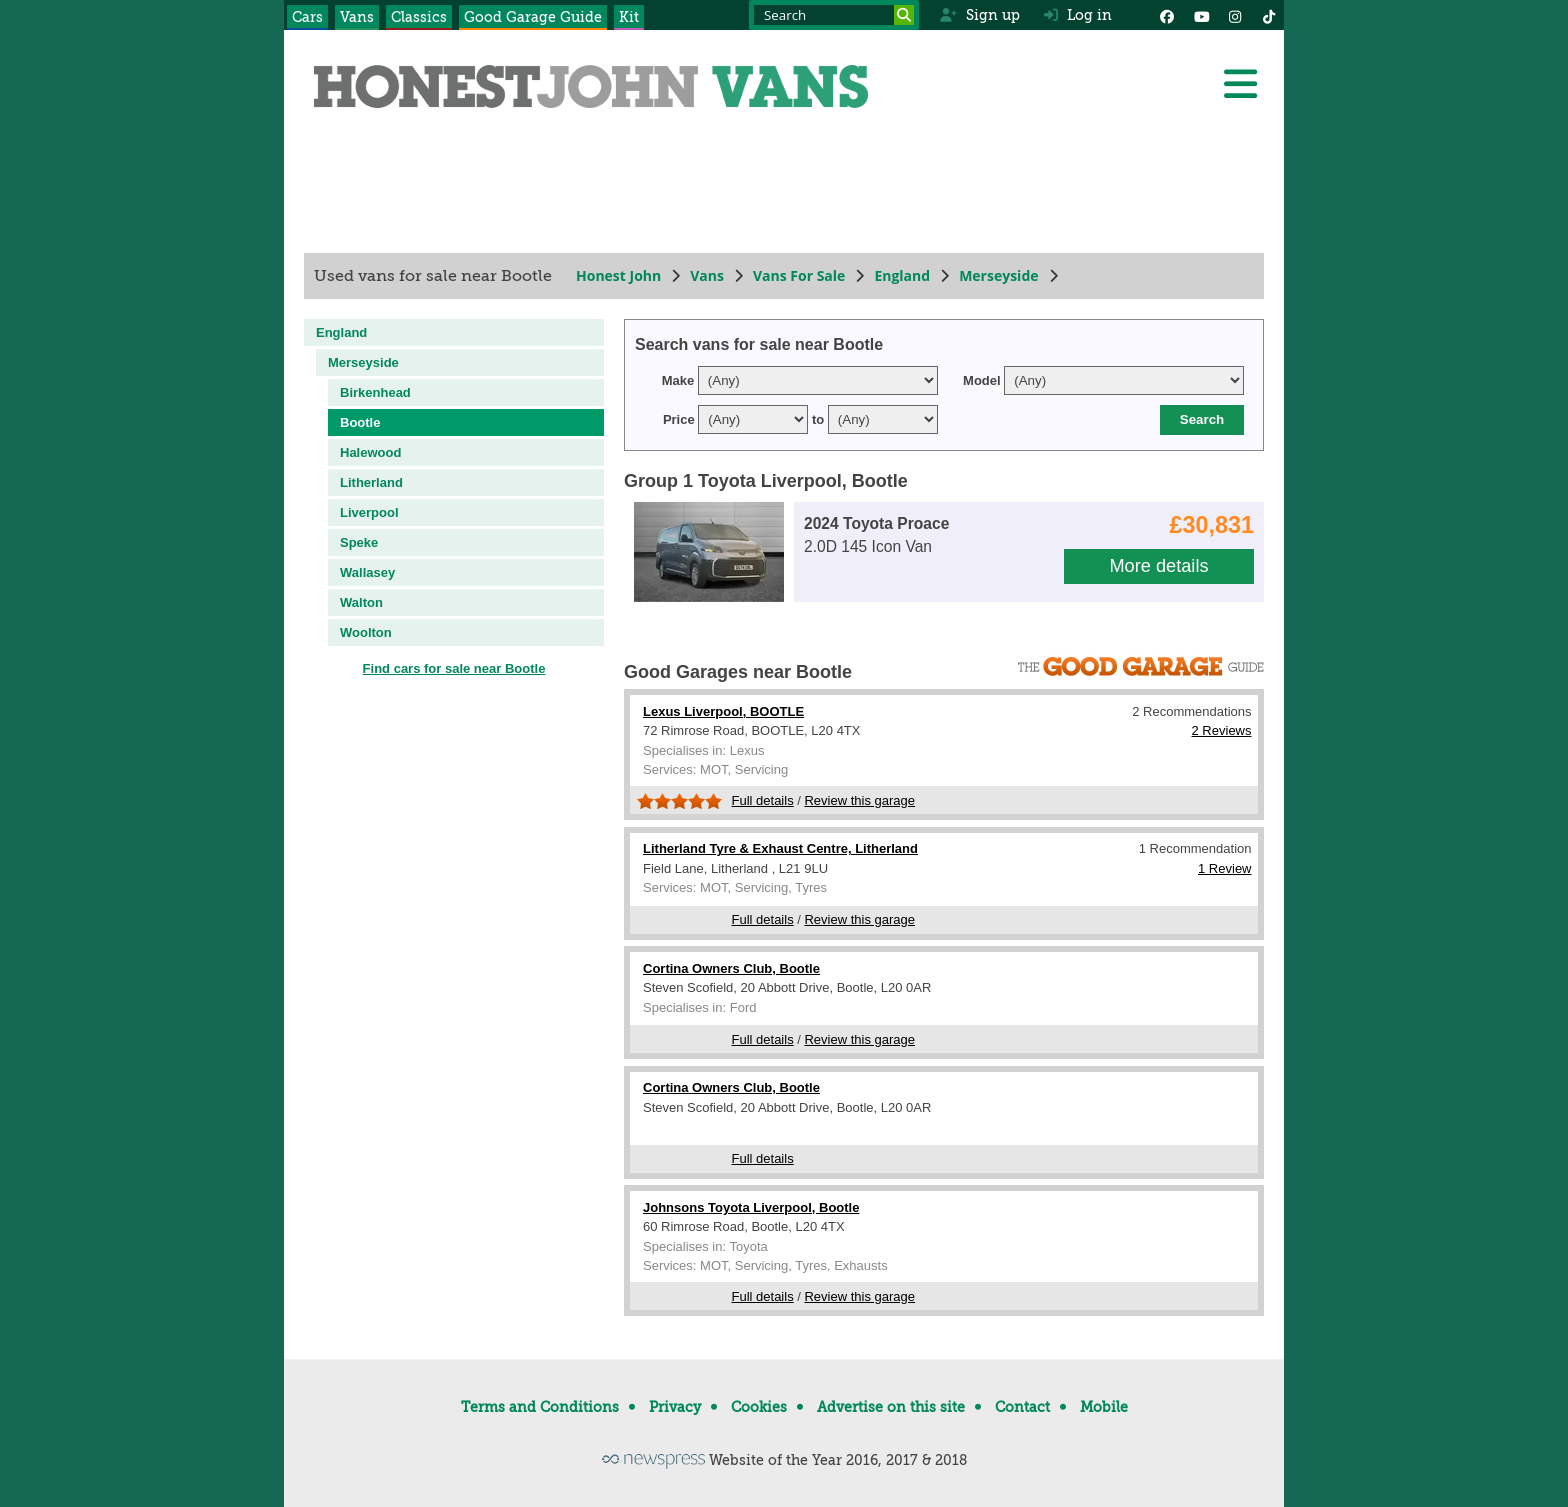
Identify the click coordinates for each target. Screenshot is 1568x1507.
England (902, 275)
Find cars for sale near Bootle (454, 668)
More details (1158, 566)
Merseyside (998, 275)
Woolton (366, 632)
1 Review (1224, 868)
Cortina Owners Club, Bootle (731, 968)
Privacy (675, 1407)
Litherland (371, 482)
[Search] (904, 15)
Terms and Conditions (540, 1407)
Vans (357, 17)
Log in (1078, 15)
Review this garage (859, 800)
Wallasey (367, 572)
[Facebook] (1167, 15)
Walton (361, 602)
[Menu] (1240, 84)
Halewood (370, 452)
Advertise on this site (891, 1407)
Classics (419, 17)
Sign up (979, 15)
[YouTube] (1201, 15)
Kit (629, 17)
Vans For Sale (799, 275)
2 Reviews (1222, 730)
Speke (359, 542)
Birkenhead (375, 392)
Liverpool (369, 512)
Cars (307, 17)
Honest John (618, 275)
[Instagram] (1235, 15)
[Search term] (834, 15)
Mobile (1104, 1407)
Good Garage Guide (533, 17)
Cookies (759, 1407)
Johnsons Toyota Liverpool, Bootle (751, 1207)
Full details (763, 800)
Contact (1022, 1407)
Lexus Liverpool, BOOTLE (723, 711)
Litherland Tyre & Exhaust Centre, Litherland (780, 848)
